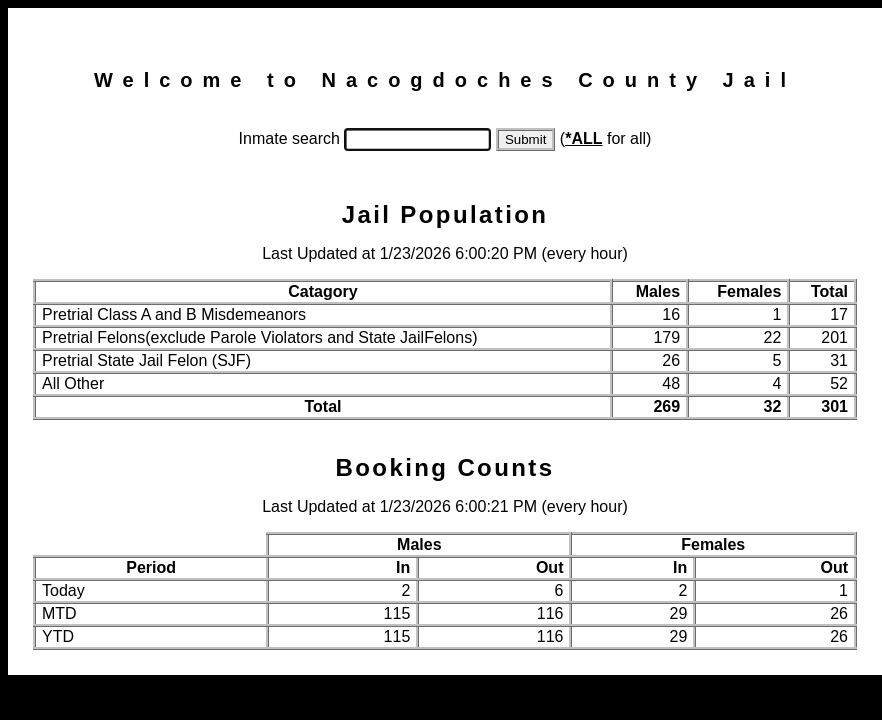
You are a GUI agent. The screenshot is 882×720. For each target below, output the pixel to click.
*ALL (583, 138)
